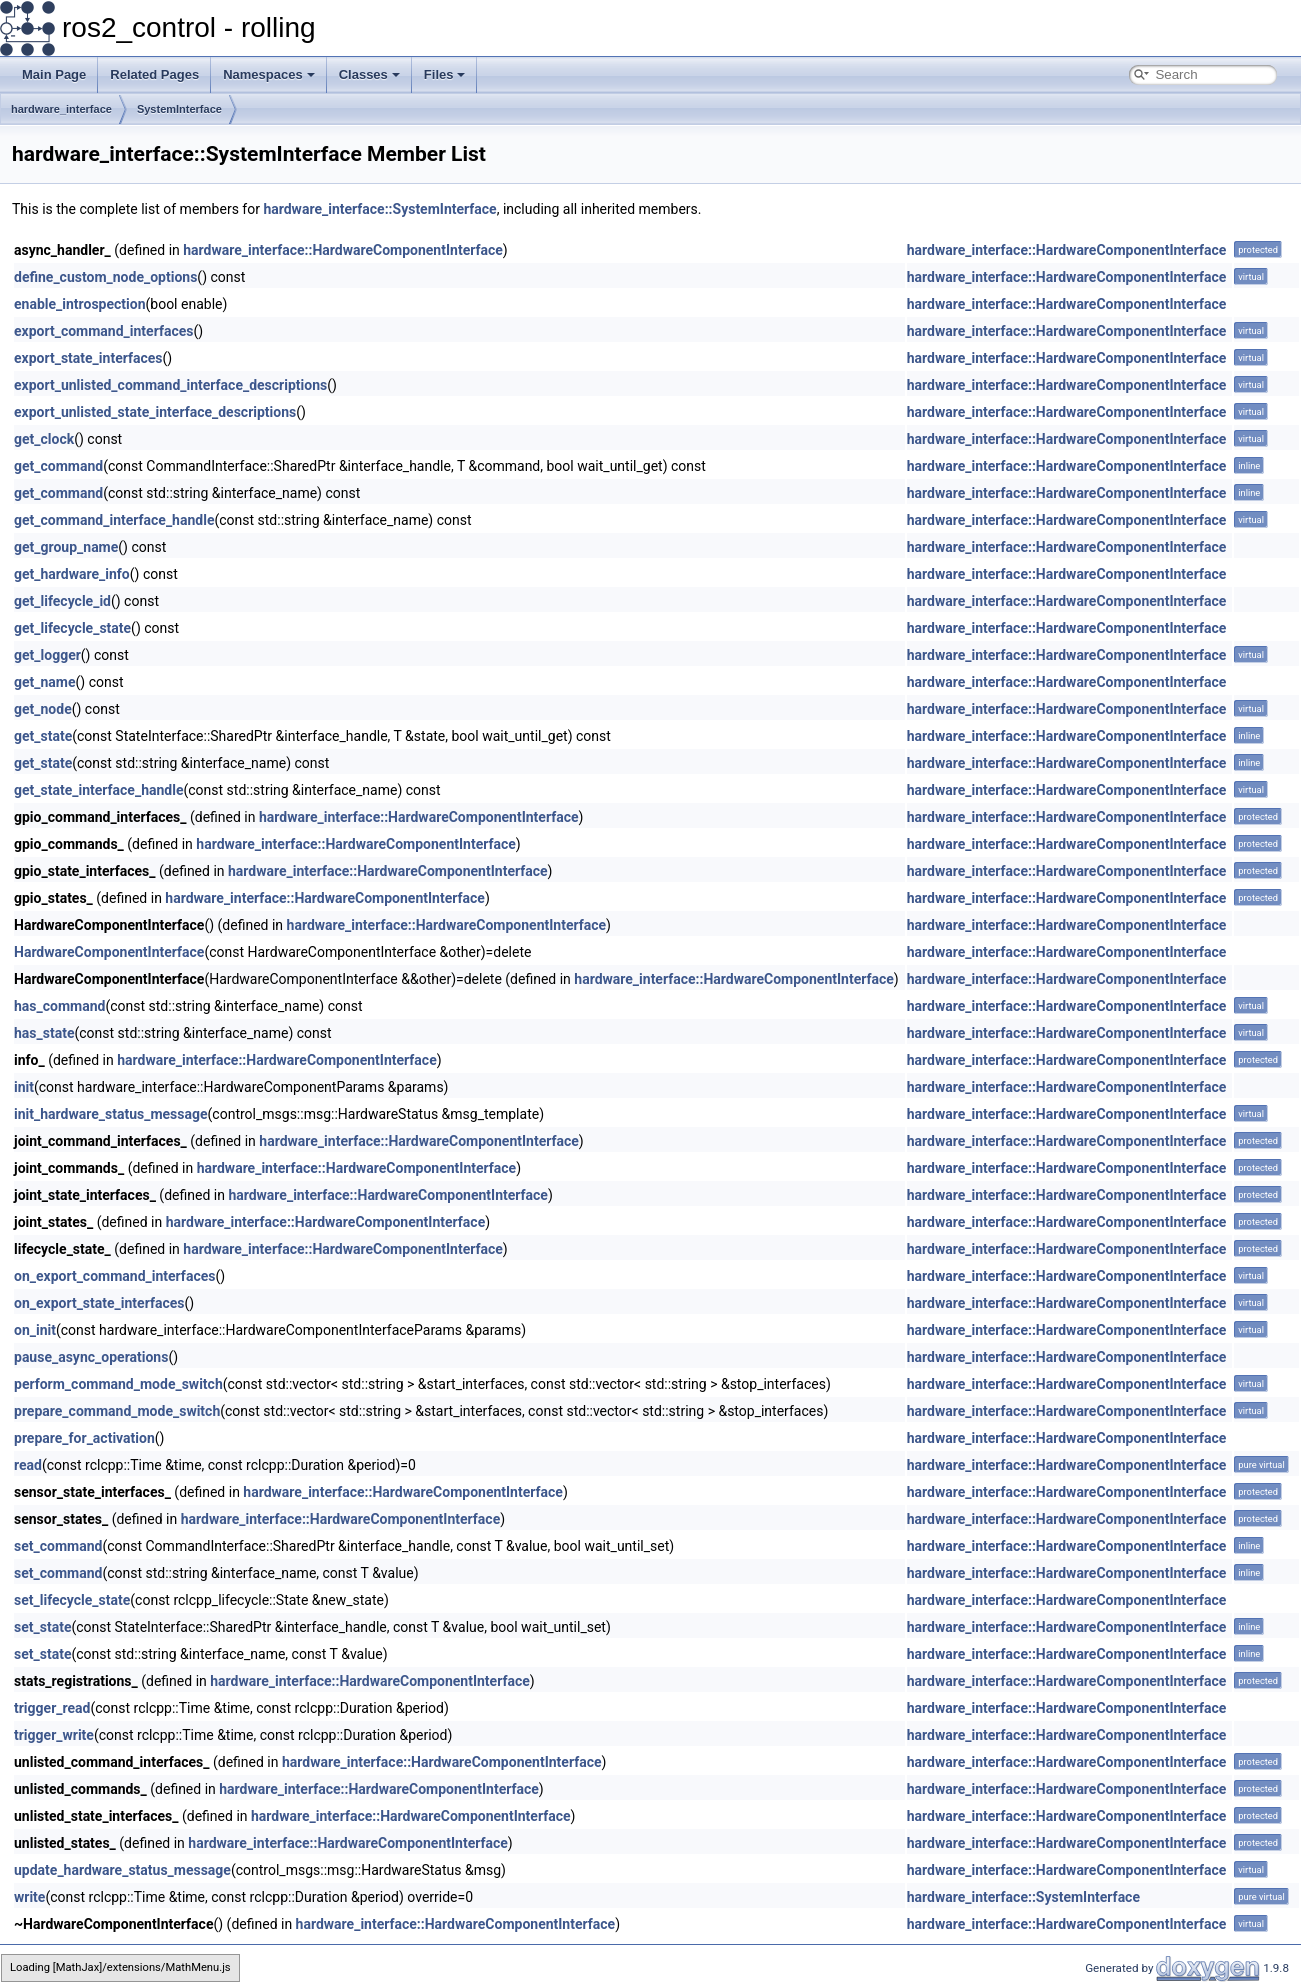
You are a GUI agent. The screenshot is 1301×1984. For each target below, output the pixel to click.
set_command (58, 1546)
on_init (35, 1330)
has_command (59, 1006)
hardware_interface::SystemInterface (379, 209)
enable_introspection (80, 304)
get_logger (47, 655)
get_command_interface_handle (114, 520)
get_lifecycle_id (62, 601)
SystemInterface (179, 109)
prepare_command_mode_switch (117, 1411)
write (29, 1897)
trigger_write (54, 1735)
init (24, 1087)
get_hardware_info (72, 574)
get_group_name (66, 547)
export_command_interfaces (103, 331)
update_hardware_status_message (122, 1870)
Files (445, 74)
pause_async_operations (91, 1357)
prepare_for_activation (84, 1438)
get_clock (44, 439)
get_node (43, 709)
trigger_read (52, 1708)
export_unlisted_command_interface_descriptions (170, 385)
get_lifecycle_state (72, 628)
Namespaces (269, 74)
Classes (369, 74)
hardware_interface (61, 109)
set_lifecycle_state (72, 1600)
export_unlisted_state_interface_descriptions (155, 412)
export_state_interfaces (88, 358)
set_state (42, 1627)
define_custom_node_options (105, 277)
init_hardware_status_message (111, 1114)
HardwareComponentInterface (109, 952)
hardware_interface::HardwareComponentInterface (343, 250)
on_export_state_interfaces (99, 1303)
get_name (45, 682)
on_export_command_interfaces (114, 1276)
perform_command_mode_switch (118, 1384)
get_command (58, 466)
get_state (43, 736)
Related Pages (154, 74)
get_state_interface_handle (99, 790)
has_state (44, 1033)
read (28, 1465)
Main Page (54, 74)
